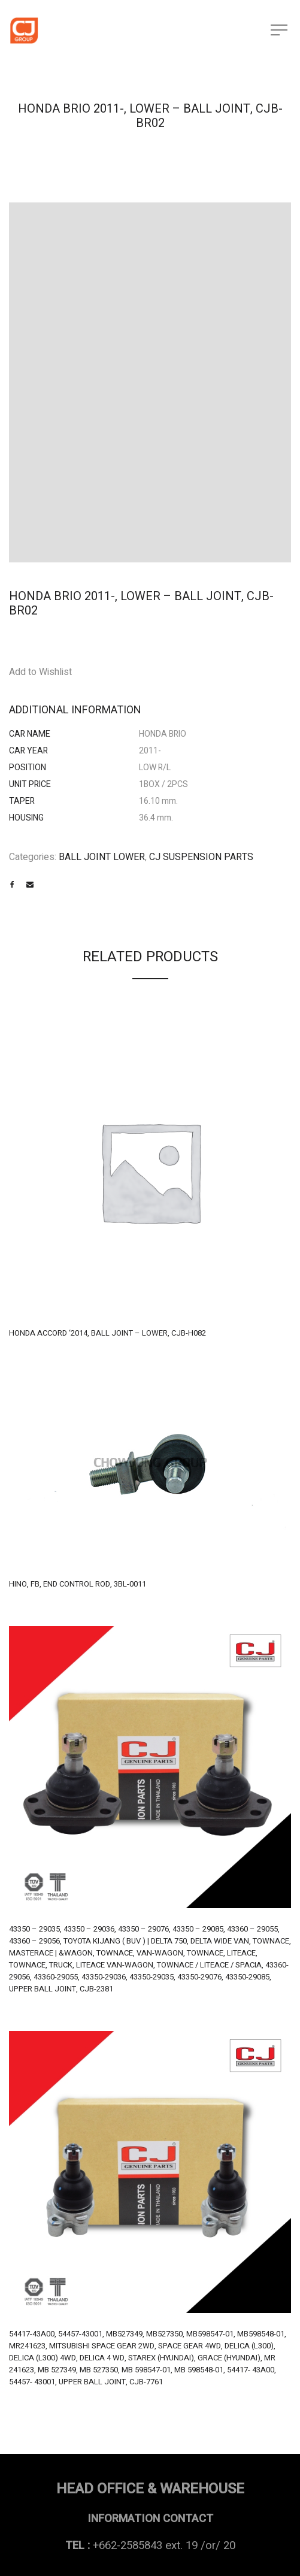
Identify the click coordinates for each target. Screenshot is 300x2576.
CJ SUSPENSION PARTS (201, 857)
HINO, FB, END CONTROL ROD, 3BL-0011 (77, 1584)
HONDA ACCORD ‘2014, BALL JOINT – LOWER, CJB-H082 (107, 1333)
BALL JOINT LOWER (102, 857)
